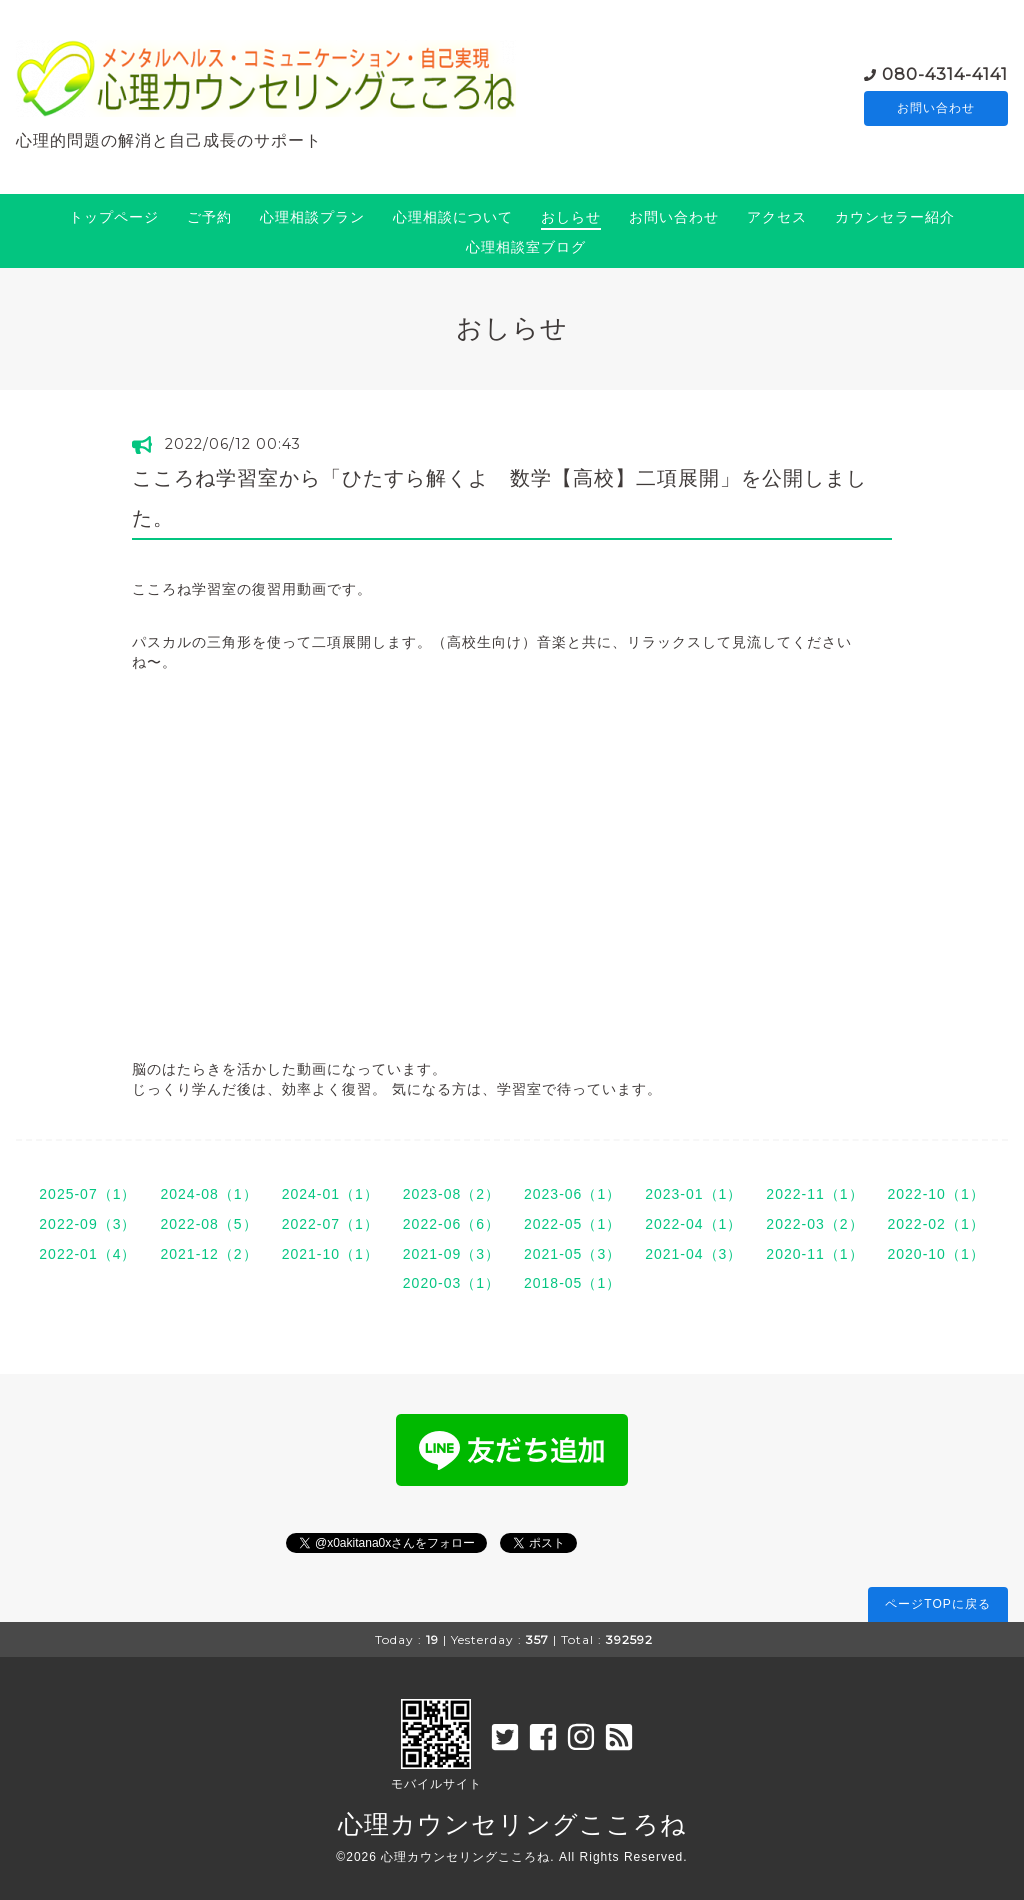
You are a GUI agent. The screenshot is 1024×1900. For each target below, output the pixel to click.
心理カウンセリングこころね (512, 1824)
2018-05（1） (572, 1283)
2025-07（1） (87, 1194)
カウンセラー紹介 (895, 217)
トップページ (114, 217)
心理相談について (453, 217)
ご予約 (209, 217)
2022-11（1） (814, 1194)
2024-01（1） (330, 1194)
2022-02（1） (936, 1224)
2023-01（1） (693, 1194)
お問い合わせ (936, 109)
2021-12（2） (208, 1254)
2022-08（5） (208, 1224)
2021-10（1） (330, 1254)
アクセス (777, 217)
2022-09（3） (87, 1224)
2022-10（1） (936, 1194)
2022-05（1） (572, 1224)
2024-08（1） (208, 1194)
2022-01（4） (87, 1254)
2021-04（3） (693, 1254)
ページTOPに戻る (937, 1604)
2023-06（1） (572, 1194)
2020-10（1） (936, 1254)
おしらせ (571, 217)
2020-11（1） (814, 1254)
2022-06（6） (451, 1224)
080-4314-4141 (945, 73)
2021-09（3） (451, 1254)
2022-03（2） (814, 1224)
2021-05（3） (572, 1254)
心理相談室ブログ (526, 247)
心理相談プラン (312, 217)
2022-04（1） (693, 1224)
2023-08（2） (451, 1194)
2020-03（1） (451, 1283)
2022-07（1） (330, 1224)
